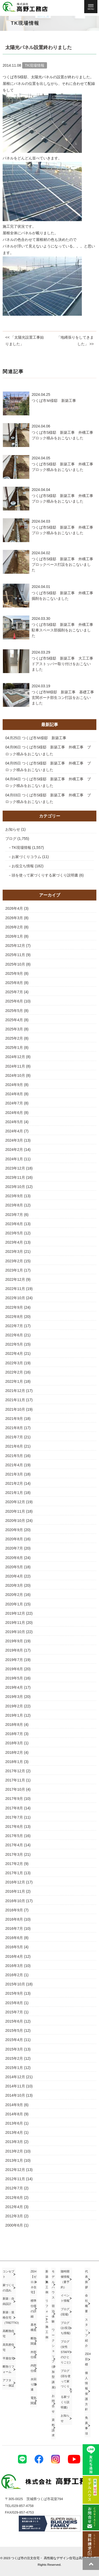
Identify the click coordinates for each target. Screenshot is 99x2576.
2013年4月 (14, 2132)
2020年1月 (14, 1604)
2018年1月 (14, 1762)
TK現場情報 (21, 847)
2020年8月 (14, 1539)
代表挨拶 (86, 2279)
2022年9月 (14, 1307)
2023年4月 (14, 1242)
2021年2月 (14, 1483)
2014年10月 (15, 2095)
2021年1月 (14, 1493)
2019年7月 (14, 1660)
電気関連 (33, 2400)
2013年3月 (14, 2142)
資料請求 (53, 2427)
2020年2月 (14, 1595)
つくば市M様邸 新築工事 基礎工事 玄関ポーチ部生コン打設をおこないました (65, 697)
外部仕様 (33, 2354)
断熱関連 (33, 2341)
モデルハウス (53, 2284)
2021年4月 (14, 1465)
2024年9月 (14, 1085)
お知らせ (12, 829)
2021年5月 (14, 1456)
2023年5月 (14, 1233)
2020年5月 (14, 1567)
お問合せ (53, 2403)
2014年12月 (15, 2077)
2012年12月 (15, 2170)
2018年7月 (14, 1734)
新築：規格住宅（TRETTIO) (9, 2317)
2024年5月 (14, 1122)
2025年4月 (14, 1020)
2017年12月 (15, 1771)
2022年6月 (14, 1335)
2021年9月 (14, 1418)
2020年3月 (14, 1585)
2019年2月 (14, 1706)
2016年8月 (14, 1919)
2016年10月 (15, 1901)
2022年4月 (14, 1353)
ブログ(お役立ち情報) (65, 2328)
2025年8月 (14, 983)
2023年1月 (14, 1270)
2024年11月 (15, 1066)
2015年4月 (14, 2040)
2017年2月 (14, 1864)
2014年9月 (14, 2105)
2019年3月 (14, 1696)
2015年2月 (14, 2058)
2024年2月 (14, 1149)
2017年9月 (14, 1798)
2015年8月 (14, 2003)
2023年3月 (14, 1251)
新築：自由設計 (8, 2301)
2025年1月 (14, 1047)
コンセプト (8, 2274)
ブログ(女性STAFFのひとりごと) (65, 2352)
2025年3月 (14, 1029)
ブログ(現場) (65, 2311)
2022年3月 (14, 1363)
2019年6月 (14, 1669)
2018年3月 (14, 1743)
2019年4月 (14, 1687)
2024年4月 (14, 1131)
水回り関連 (33, 2384)
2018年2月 (14, 1752)
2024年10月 (15, 1075)
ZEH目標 (88, 2359)
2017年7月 (14, 1817)
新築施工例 (46, 2282)
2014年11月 (15, 2086)
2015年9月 (14, 1993)
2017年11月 (15, 1780)
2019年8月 (14, 1650)
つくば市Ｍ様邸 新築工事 (54, 400)
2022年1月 (14, 1381)
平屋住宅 (8, 2358)
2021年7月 (14, 1437)
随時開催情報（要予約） (65, 2279)
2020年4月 (14, 1576)
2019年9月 (14, 1641)
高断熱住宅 (8, 2333)
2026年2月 (14, 927)
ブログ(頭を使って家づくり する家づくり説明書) (66, 2389)
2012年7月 (14, 2188)
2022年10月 (15, 1298)
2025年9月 (14, 973)
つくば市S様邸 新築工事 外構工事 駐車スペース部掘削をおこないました (64, 630)
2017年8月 (14, 1808)
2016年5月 (14, 1947)
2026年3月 (14, 918)
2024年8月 (14, 1094)
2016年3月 (14, 1966)
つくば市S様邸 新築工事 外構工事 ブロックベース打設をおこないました (64, 564)
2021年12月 (15, 1391)
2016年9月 (14, 1910)
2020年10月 (15, 1520)
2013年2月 (14, 2151)
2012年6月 (14, 2197)
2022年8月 (14, 1316)
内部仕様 (33, 2368)
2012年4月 (14, 2207)
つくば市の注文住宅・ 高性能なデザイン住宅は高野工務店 (52, 2558)
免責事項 (86, 2425)
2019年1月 (14, 1715)
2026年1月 (14, 936)
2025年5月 (14, 1011)
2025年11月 (15, 955)
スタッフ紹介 (86, 2332)
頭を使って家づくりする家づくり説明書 (45, 875)
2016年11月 (15, 1891)
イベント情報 (65, 2298)
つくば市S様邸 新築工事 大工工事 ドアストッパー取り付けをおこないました (64, 663)
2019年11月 (15, 1622)
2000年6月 (14, 2225)
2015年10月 (15, 1984)
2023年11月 (15, 1177)
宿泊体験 (53, 2313)
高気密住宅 (8, 2347)
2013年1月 (14, 2160)
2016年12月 (15, 1882)
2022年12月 (15, 1279)
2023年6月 (14, 1224)
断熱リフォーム (8, 2369)
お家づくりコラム (26, 857)
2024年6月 (14, 1113)
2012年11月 (15, 2179)
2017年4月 (14, 1845)
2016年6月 (14, 1938)
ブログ (10, 838)
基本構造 (33, 2327)
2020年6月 (14, 1558)
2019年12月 (15, 1613)
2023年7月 (14, 1214)
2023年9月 (14, 1196)
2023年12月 (15, 1168)
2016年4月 (14, 1956)
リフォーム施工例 (46, 2319)
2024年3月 (14, 1140)
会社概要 (86, 2303)
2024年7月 (14, 1103)
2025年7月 (14, 992)
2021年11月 (15, 1400)
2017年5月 (14, 1836)
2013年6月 (14, 2123)
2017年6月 (14, 1826)
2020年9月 (14, 1530)
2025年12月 (15, 945)
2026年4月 (14, 908)
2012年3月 (14, 2216)
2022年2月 (14, 1372)
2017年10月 (15, 1789)
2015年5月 (14, 2030)
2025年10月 (15, 964)
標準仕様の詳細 (33, 2308)
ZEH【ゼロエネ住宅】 (33, 2282)
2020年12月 (15, 1502)
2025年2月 (14, 1038)
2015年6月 (14, 2021)
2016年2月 (14, 1975)
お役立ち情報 (23, 866)
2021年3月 (14, 1474)
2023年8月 (14, 1205)
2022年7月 (14, 1326)
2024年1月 (14, 1159)
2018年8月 (14, 1724)
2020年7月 (14, 1548)
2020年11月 (15, 1511)
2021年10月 (15, 1409)
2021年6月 (14, 1446)
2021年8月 (14, 1428)
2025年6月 (14, 1001)
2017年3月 (14, 1854)
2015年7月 (14, 2012)
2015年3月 (14, 2049)
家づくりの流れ (8, 2287)
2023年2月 (14, 1261)
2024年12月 (15, 1057)
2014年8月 (14, 2114)
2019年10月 (15, 1632)
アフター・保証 (8, 2383)
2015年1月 (14, 2068)
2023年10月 (15, 1187)
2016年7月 (14, 1928)
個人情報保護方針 (86, 2391)
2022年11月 (15, 1289)
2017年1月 (14, 1873)
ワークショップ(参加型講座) (54, 2358)
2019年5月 (14, 1678)
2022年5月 (14, 1344)
